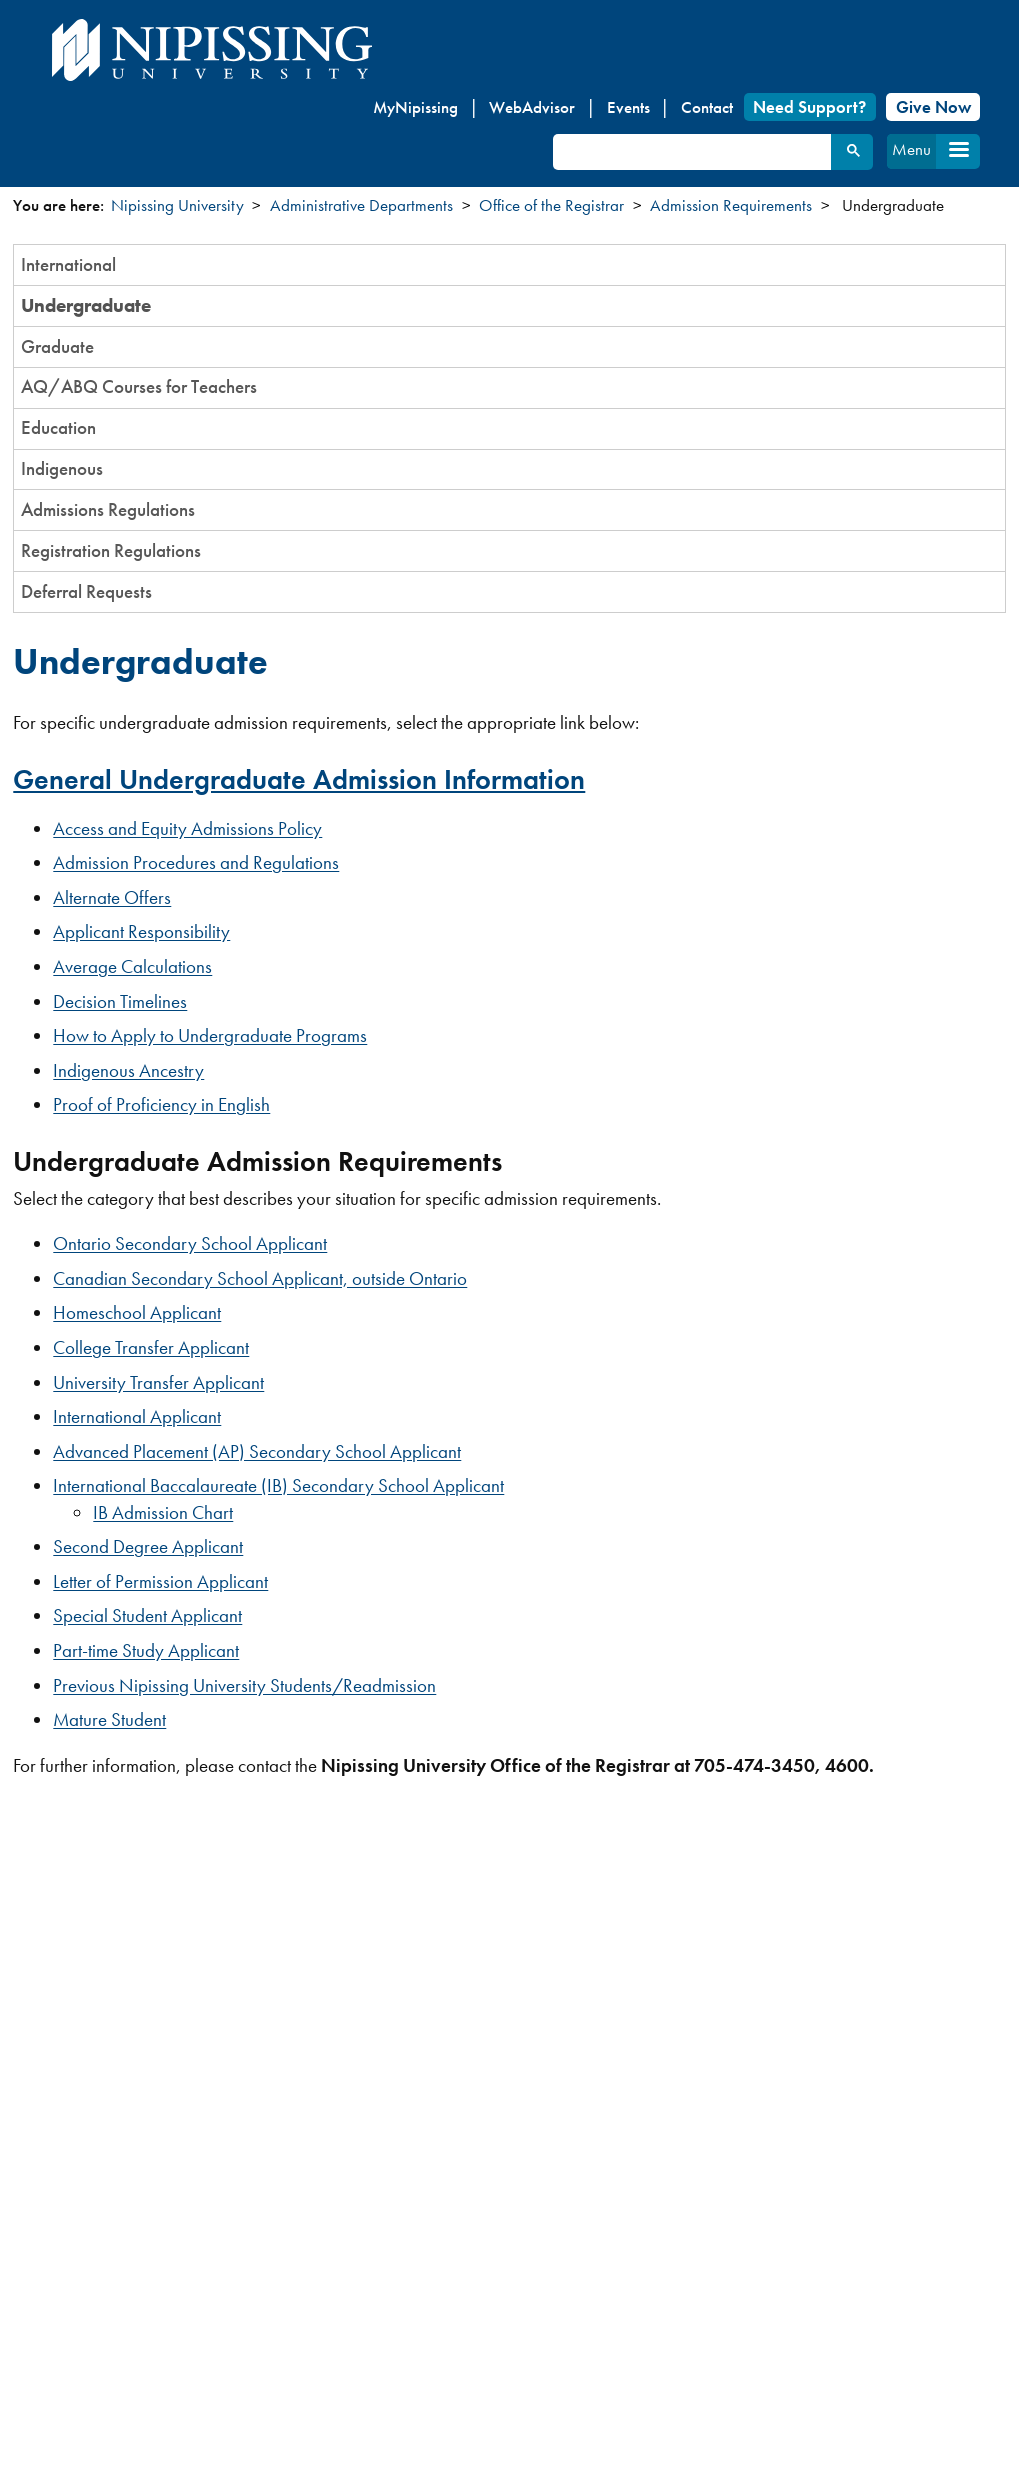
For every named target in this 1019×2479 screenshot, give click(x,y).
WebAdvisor (532, 107)
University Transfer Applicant (158, 1382)
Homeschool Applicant (137, 1312)
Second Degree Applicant (148, 1546)
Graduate (57, 346)
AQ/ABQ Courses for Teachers (139, 386)
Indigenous (62, 468)
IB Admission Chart (163, 1512)
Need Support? (809, 107)
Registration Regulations (111, 550)
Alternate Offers (112, 897)
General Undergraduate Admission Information (299, 779)
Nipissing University (177, 205)
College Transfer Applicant (151, 1347)
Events (628, 107)
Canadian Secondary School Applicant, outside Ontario (260, 1278)
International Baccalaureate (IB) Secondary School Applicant (278, 1485)
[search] (691, 152)
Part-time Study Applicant (146, 1650)
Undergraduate (86, 305)
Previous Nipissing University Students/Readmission (244, 1685)
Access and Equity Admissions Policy (187, 828)
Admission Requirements (731, 205)
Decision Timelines (120, 1001)
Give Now (933, 107)
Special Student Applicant (147, 1615)
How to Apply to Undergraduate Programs (210, 1035)
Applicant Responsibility (141, 931)
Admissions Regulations (108, 509)
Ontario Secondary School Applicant (190, 1243)
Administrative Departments (361, 205)
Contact (707, 107)
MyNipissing (415, 107)
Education (58, 427)
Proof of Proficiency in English (161, 1104)
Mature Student (109, 1719)
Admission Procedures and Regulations (196, 862)
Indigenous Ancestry (128, 1070)
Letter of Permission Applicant (160, 1581)
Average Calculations (132, 966)
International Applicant (137, 1416)
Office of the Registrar (551, 205)
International (68, 264)
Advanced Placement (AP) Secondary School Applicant (257, 1451)
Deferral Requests (86, 591)
